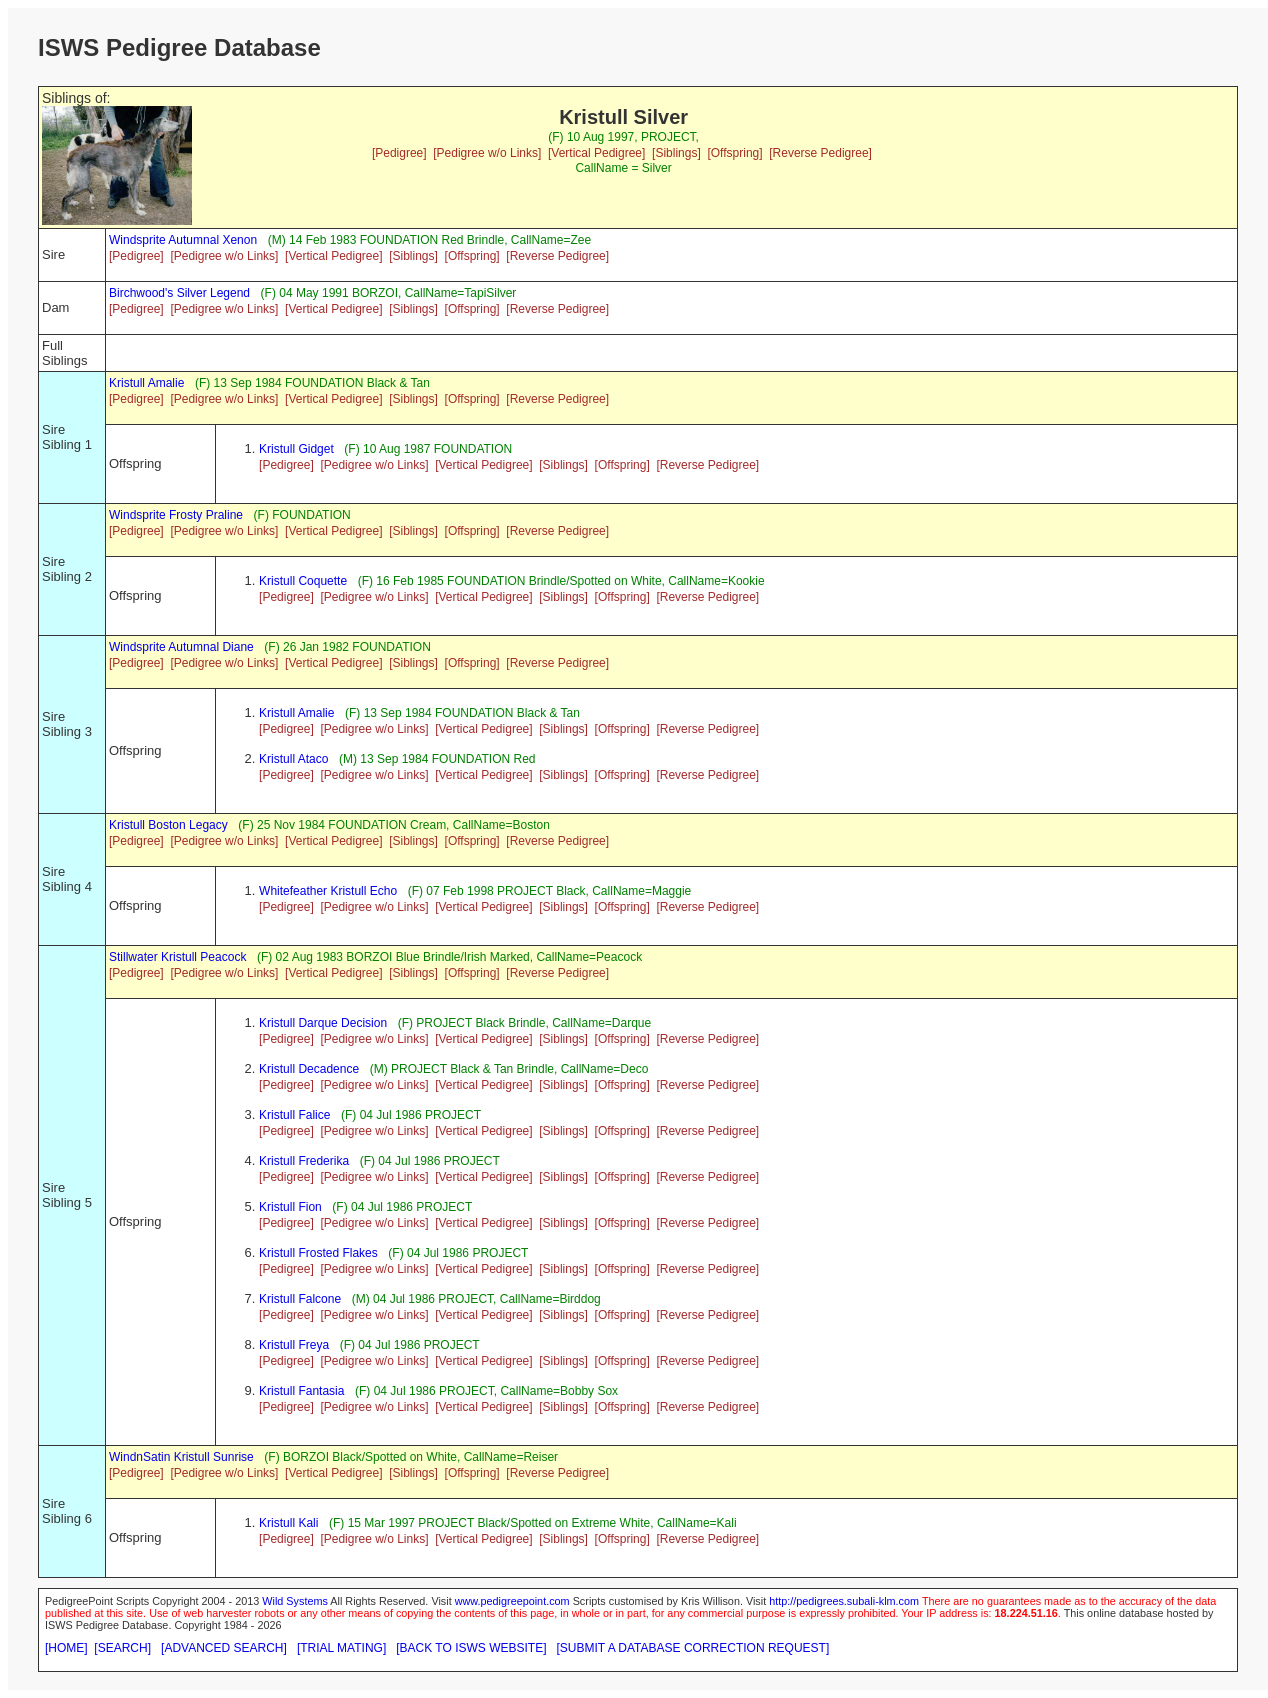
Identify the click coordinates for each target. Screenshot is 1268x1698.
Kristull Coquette (303, 581)
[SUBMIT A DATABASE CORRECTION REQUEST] (693, 1648)
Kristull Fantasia (301, 1391)
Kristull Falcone (300, 1299)
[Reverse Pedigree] (820, 153)
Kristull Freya (294, 1345)
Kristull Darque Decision (323, 1023)
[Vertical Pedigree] (596, 153)
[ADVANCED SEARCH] (224, 1648)
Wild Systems (295, 1601)
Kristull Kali (288, 1523)
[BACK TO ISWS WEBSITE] (471, 1648)
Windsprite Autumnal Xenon (183, 240)
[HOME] (66, 1648)
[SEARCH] (122, 1648)
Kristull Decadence (309, 1069)
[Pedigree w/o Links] (487, 153)
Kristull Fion (290, 1207)
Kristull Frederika (304, 1161)
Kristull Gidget (296, 449)
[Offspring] (734, 153)
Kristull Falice (294, 1115)
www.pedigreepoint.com (512, 1601)
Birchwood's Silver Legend (179, 293)
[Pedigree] (399, 153)
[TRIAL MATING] (341, 1648)
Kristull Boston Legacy (168, 825)
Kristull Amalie (146, 383)
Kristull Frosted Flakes (318, 1253)
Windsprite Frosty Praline (176, 515)
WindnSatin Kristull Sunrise (181, 1457)
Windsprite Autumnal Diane (181, 647)
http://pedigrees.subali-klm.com (844, 1601)
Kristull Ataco (293, 759)
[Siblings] (676, 153)
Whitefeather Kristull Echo (328, 891)
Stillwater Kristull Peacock (177, 957)
